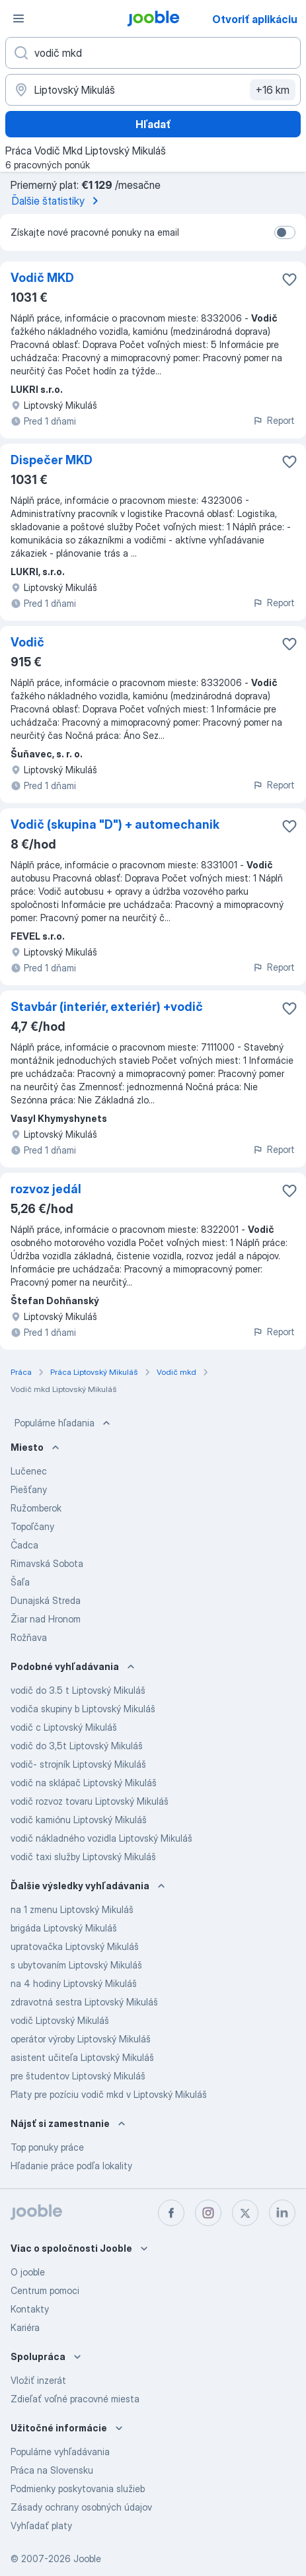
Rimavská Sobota (47, 1563)
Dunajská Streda (46, 1600)
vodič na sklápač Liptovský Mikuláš (84, 1782)
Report (273, 420)
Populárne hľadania (64, 1423)
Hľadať (153, 124)
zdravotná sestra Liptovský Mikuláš (84, 2001)
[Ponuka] (18, 18)
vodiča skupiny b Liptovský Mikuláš (83, 1708)
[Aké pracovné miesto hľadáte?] (153, 53)
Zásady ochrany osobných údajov (81, 2507)
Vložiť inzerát (38, 2380)
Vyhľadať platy (41, 2525)
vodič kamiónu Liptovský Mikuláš (79, 1819)
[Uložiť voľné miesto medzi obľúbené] (289, 279)
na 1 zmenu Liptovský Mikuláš (72, 1909)
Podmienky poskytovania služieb (78, 2488)
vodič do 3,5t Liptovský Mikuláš (77, 1745)
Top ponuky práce (47, 2147)
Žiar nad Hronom (46, 1618)
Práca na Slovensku (52, 2470)
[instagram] (208, 2213)
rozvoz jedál (46, 1189)
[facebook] (171, 2213)
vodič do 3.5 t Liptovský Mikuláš (78, 1690)
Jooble (87, 2558)
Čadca (24, 1544)
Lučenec (29, 1471)
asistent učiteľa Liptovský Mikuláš (82, 2057)
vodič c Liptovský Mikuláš (64, 1727)
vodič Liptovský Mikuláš (60, 2020)
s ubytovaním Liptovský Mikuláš (76, 1964)
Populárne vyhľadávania (60, 2451)
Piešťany (29, 1489)
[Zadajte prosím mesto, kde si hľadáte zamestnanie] (153, 90)
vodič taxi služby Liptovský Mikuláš (83, 1856)
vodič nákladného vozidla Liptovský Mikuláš (101, 1838)
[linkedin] (282, 2213)
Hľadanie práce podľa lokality (71, 2165)
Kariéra (25, 2327)
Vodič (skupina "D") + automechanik (115, 824)
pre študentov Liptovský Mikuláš (78, 2075)
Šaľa (20, 1581)
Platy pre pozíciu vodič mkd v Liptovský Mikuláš (109, 2094)
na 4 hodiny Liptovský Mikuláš (74, 1983)
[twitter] (245, 2213)
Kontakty (30, 2309)
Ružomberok (36, 1508)
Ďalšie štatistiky (57, 201)
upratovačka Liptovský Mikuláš (75, 1946)
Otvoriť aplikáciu (254, 19)
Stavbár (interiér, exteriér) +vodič (107, 1007)
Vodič (27, 642)
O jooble (28, 2272)
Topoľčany (32, 1526)
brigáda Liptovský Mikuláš (64, 1927)
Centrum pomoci (45, 2290)
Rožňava (29, 1637)
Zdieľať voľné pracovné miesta (75, 2398)
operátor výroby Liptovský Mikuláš (81, 2038)
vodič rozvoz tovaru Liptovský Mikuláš (90, 1801)
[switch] (284, 232)
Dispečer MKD (52, 460)
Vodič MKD (42, 278)
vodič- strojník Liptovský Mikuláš (78, 1764)
